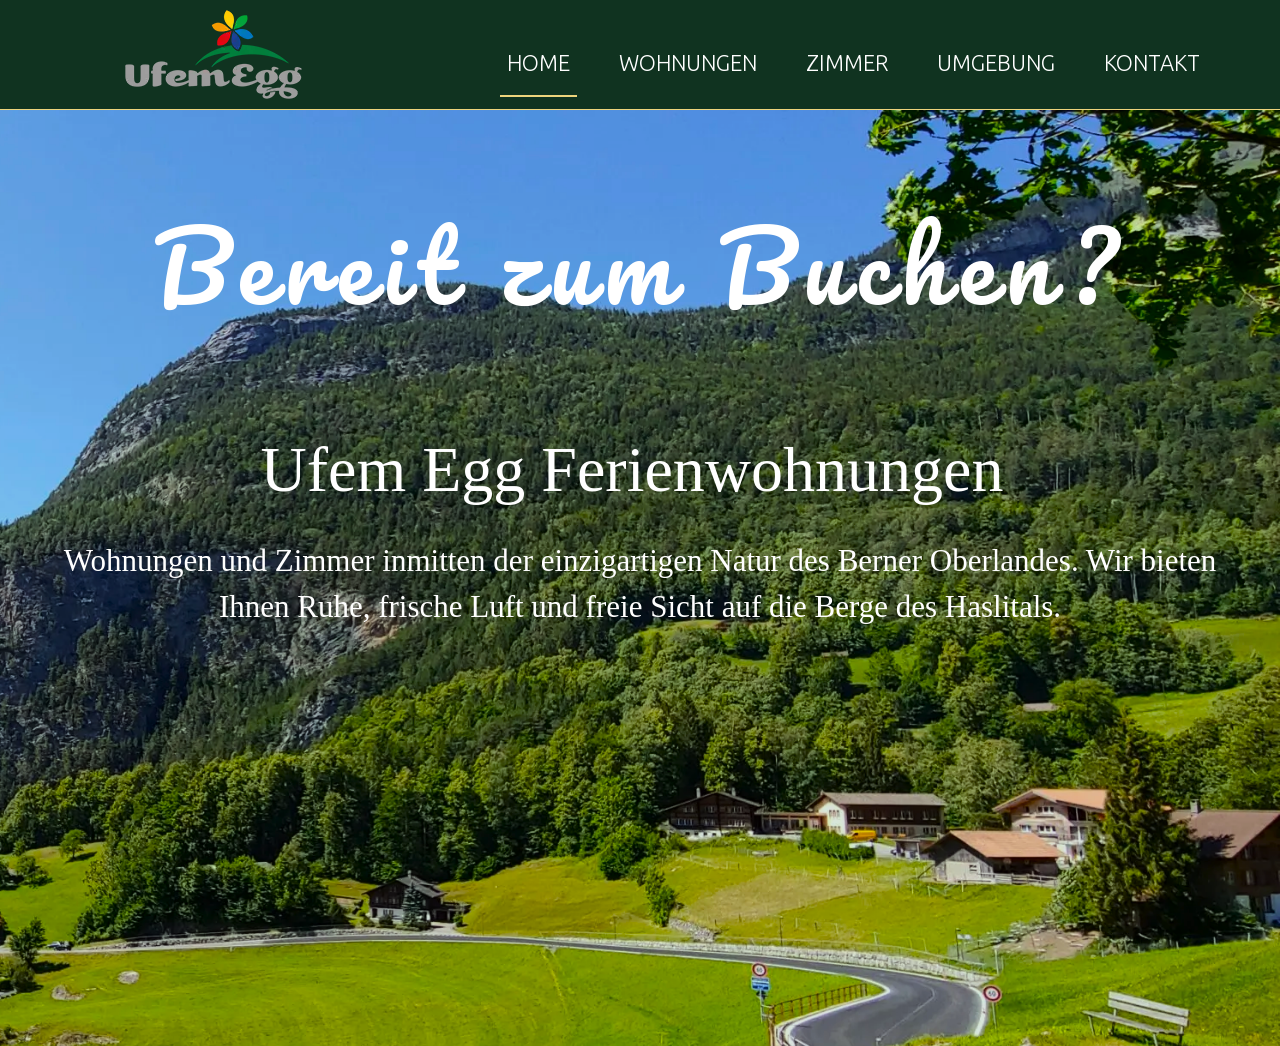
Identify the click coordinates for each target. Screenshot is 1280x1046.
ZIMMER (847, 62)
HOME (538, 62)
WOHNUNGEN (688, 62)
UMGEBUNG (996, 62)
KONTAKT (1152, 62)
